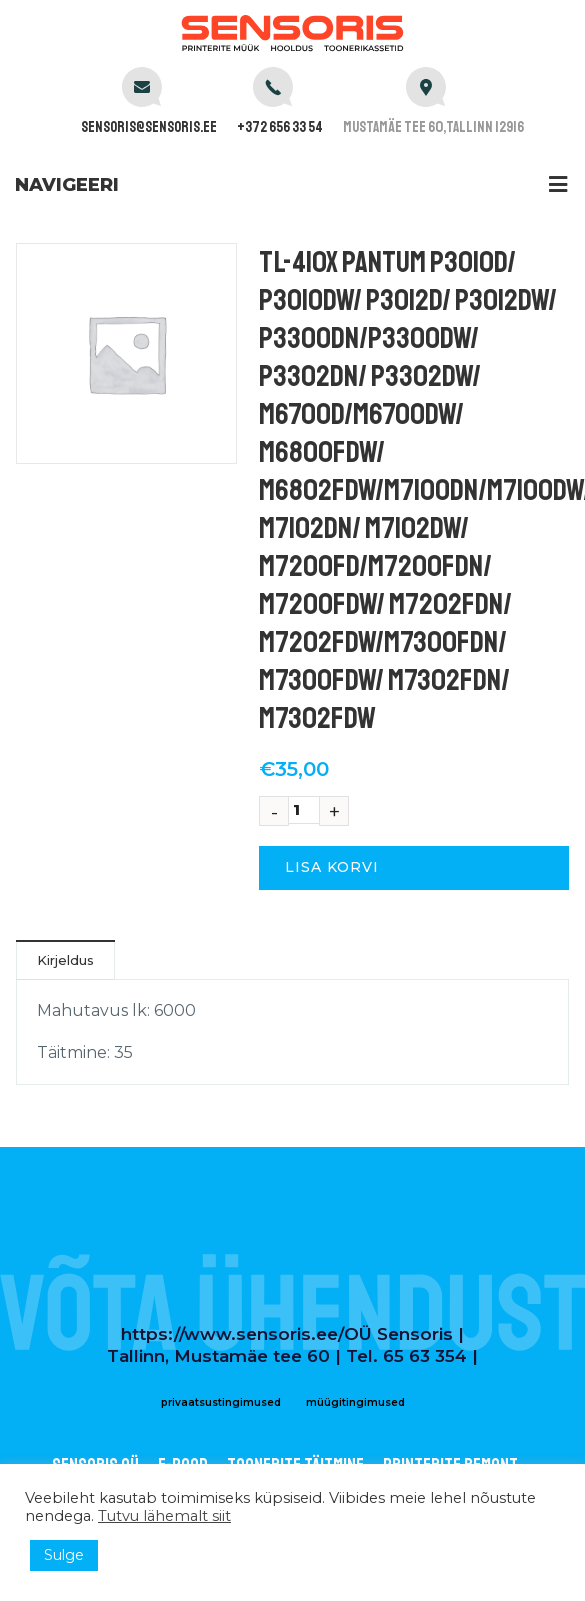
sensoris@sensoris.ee (149, 127)
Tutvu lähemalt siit (164, 1516)
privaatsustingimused (221, 1402)
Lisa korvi (332, 867)
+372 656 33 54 (280, 127)
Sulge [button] (64, 1555)
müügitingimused (355, 1402)
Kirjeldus (65, 960)
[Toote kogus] (304, 810)
